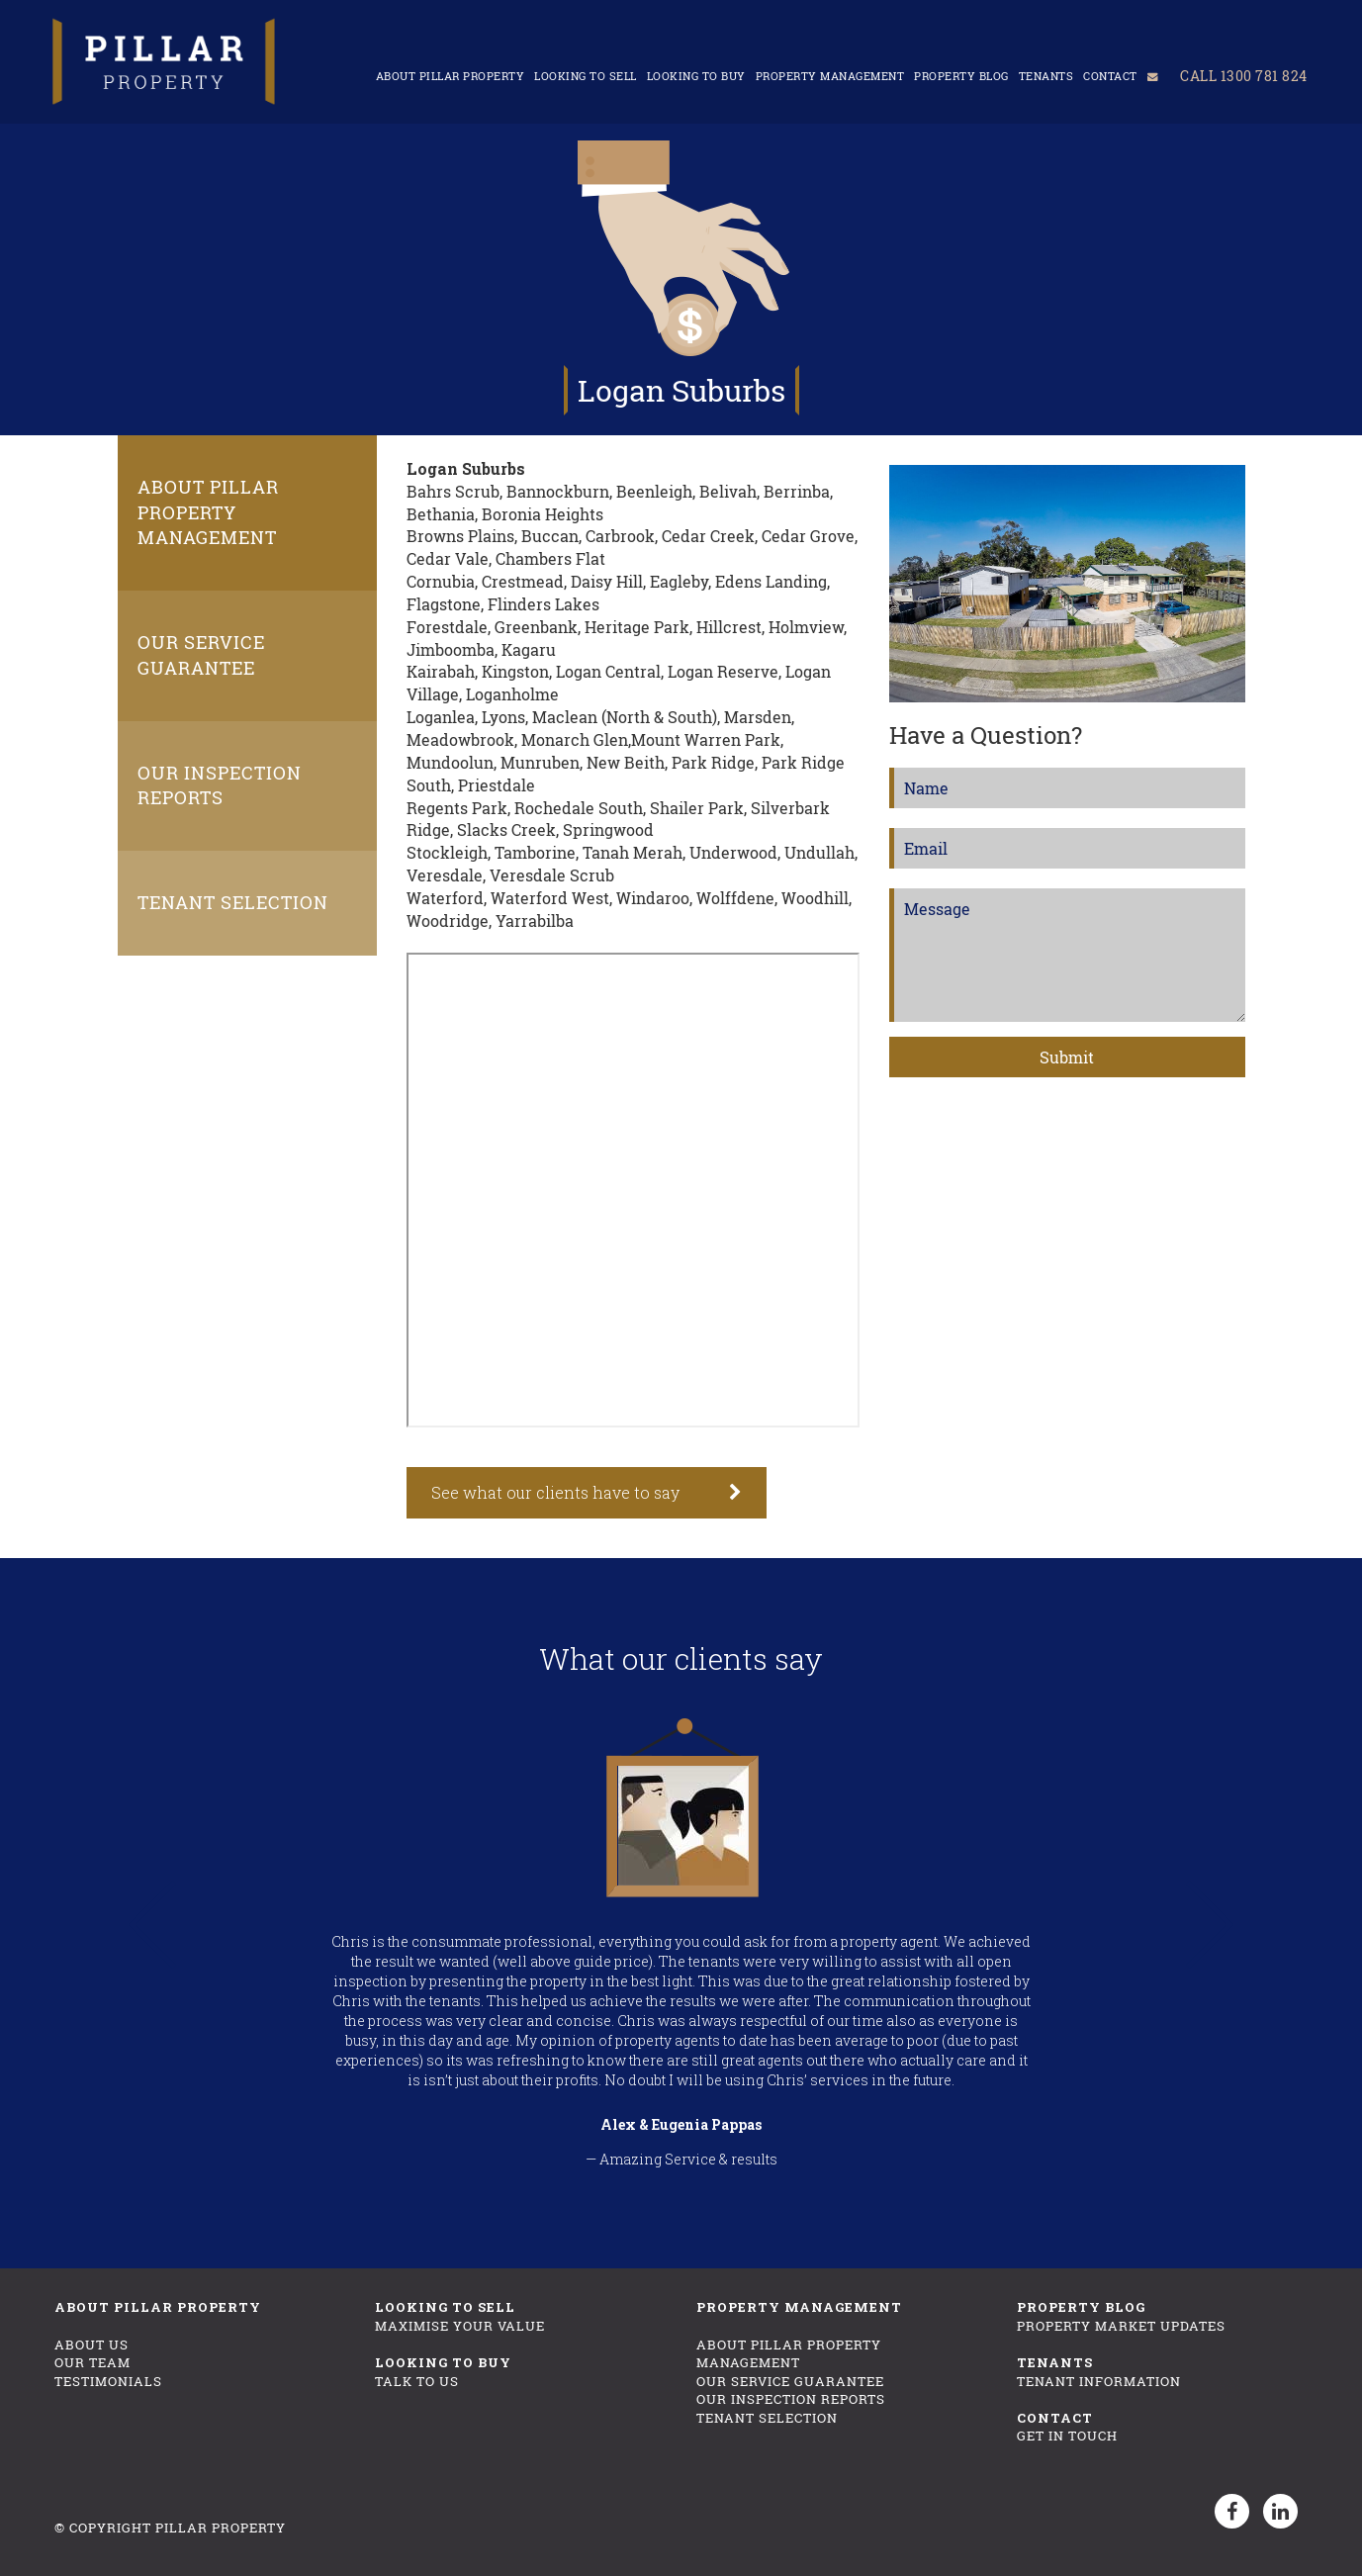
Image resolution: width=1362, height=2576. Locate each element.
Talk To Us (417, 2381)
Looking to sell (581, 74)
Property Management (825, 74)
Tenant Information (1099, 2381)
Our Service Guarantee (201, 655)
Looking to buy (691, 74)
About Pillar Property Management (208, 512)
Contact (1106, 74)
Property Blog (957, 74)
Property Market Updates (1121, 2326)
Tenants (1041, 74)
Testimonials (108, 2381)
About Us (91, 2344)
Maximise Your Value (460, 2326)
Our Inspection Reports (219, 785)
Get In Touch (1067, 2435)
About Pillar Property (445, 74)
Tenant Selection (232, 902)
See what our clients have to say (555, 1492)
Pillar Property (220, 2527)
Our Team (92, 2362)
